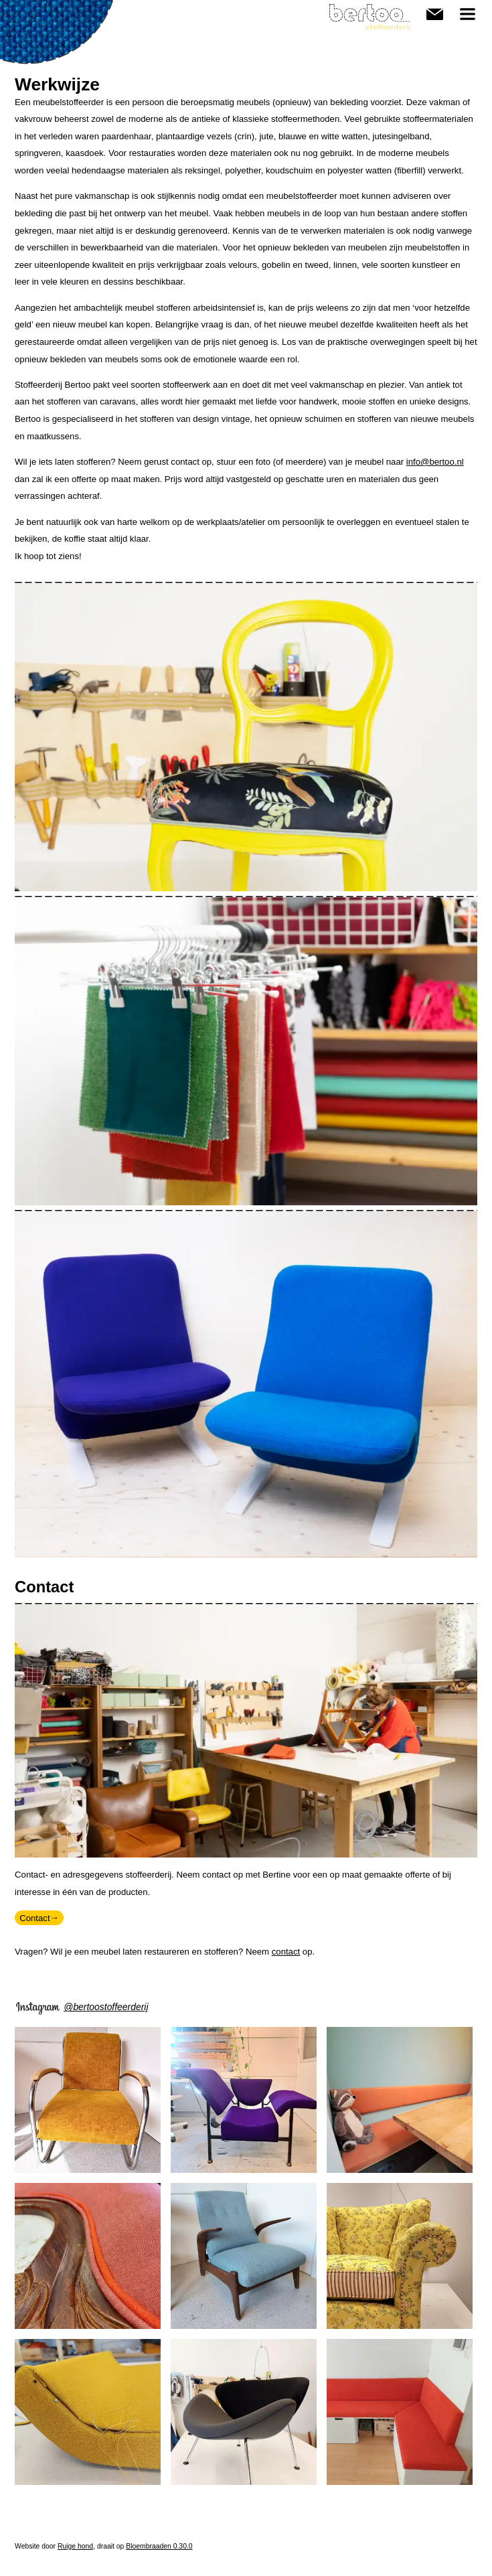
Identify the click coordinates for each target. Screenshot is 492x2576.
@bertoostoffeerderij (106, 2006)
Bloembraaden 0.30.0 (159, 2546)
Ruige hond (75, 2546)
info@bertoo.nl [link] (435, 462)
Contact (434, 11)
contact (286, 1952)
